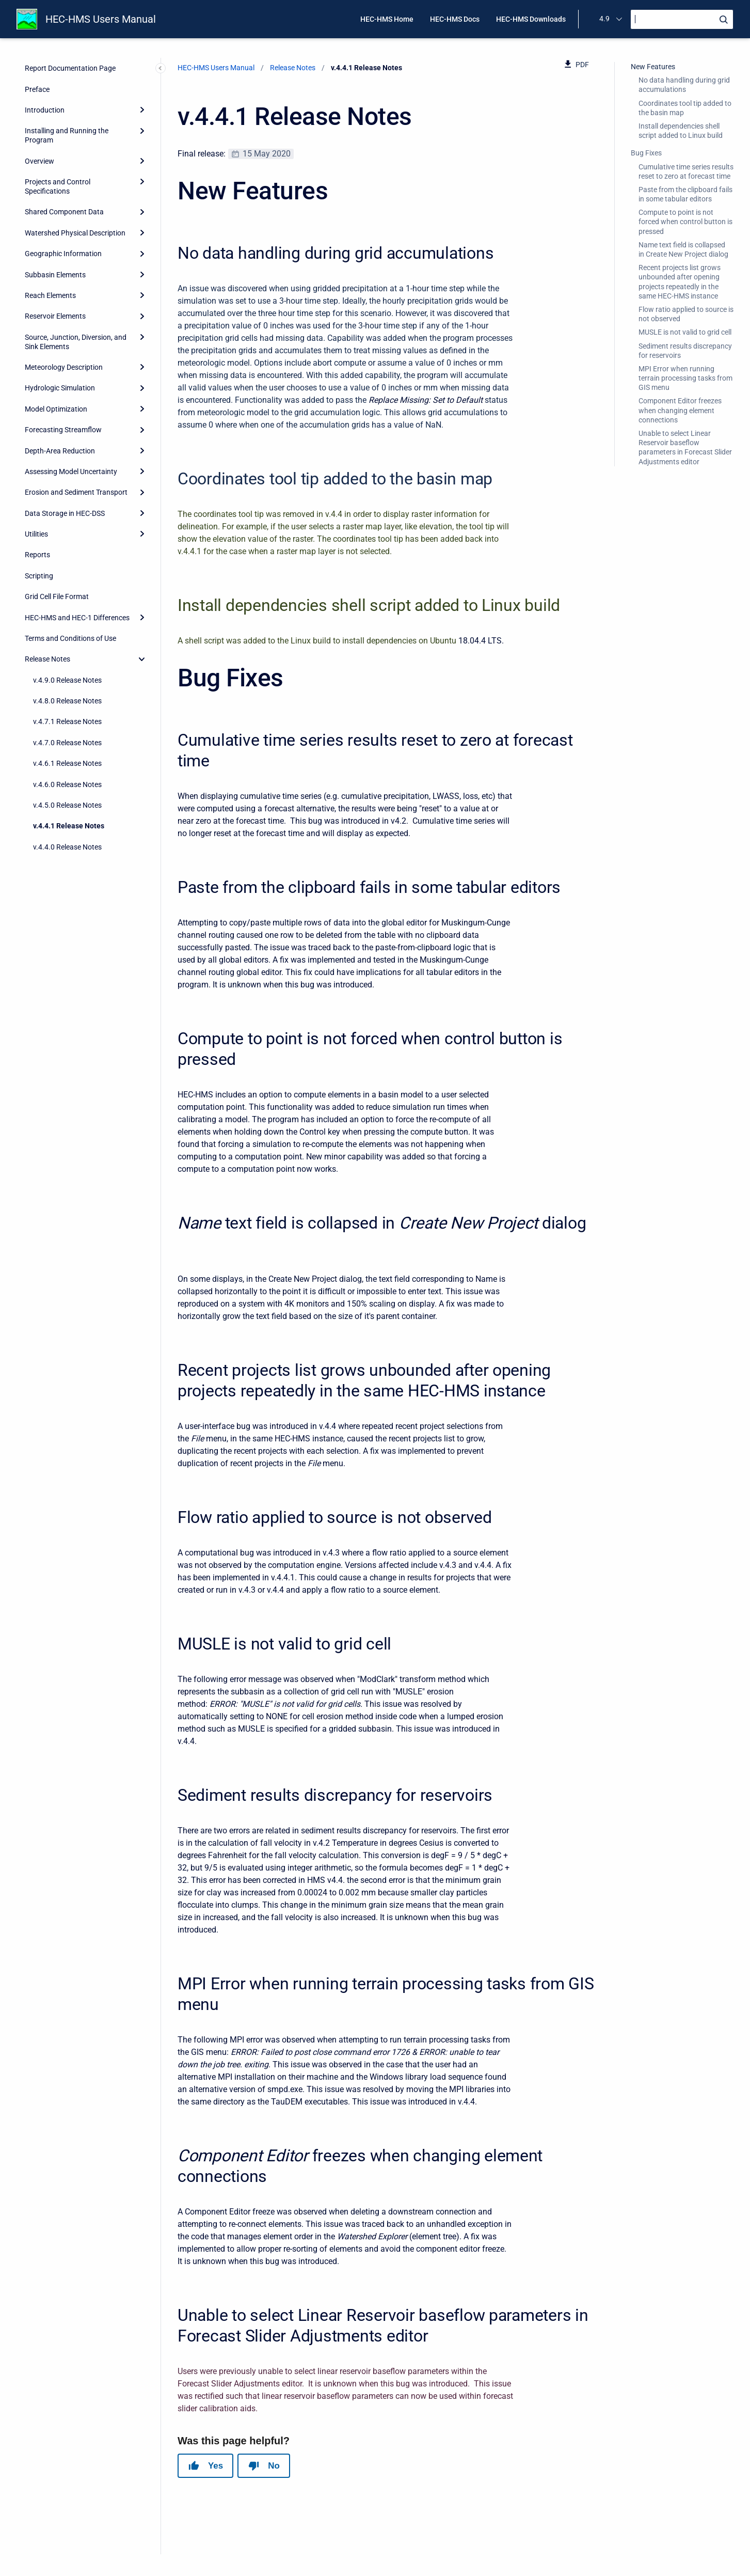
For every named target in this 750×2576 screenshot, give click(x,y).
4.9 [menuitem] (604, 18)
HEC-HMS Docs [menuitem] (455, 19)
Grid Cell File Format (57, 596)
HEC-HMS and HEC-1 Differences (77, 618)
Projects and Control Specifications (57, 186)
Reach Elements (50, 295)
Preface (37, 89)
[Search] (681, 19)
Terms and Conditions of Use (70, 638)
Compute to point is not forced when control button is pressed (685, 221)
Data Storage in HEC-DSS (65, 513)
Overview (39, 161)
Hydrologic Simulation (60, 388)
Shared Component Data (64, 212)
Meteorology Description (64, 367)
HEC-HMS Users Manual (100, 19)
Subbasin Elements (55, 275)
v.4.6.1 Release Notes (67, 763)
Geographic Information (63, 253)
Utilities (36, 534)
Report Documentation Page (70, 68)
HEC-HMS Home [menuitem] (386, 19)
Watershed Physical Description (75, 233)
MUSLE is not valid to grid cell (685, 332)
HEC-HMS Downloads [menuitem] (531, 19)
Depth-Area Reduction (60, 451)
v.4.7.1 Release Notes (67, 721)
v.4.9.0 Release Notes (67, 680)
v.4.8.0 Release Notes (67, 701)
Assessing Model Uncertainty (71, 471)
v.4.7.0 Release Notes (67, 743)
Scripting (39, 576)
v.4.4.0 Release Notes (67, 847)
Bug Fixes (646, 153)
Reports (37, 555)
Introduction (45, 110)
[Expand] (142, 110)
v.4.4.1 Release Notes (68, 826)
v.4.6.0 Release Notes (67, 784)
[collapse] (142, 659)
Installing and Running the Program (66, 135)
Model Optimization (56, 409)
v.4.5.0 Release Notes (67, 805)
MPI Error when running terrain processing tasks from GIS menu (685, 378)
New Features (653, 66)
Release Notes (47, 659)
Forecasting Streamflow (63, 430)
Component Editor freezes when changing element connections (680, 410)
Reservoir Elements (55, 316)
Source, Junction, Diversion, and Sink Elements (75, 342)
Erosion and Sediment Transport (76, 492)
